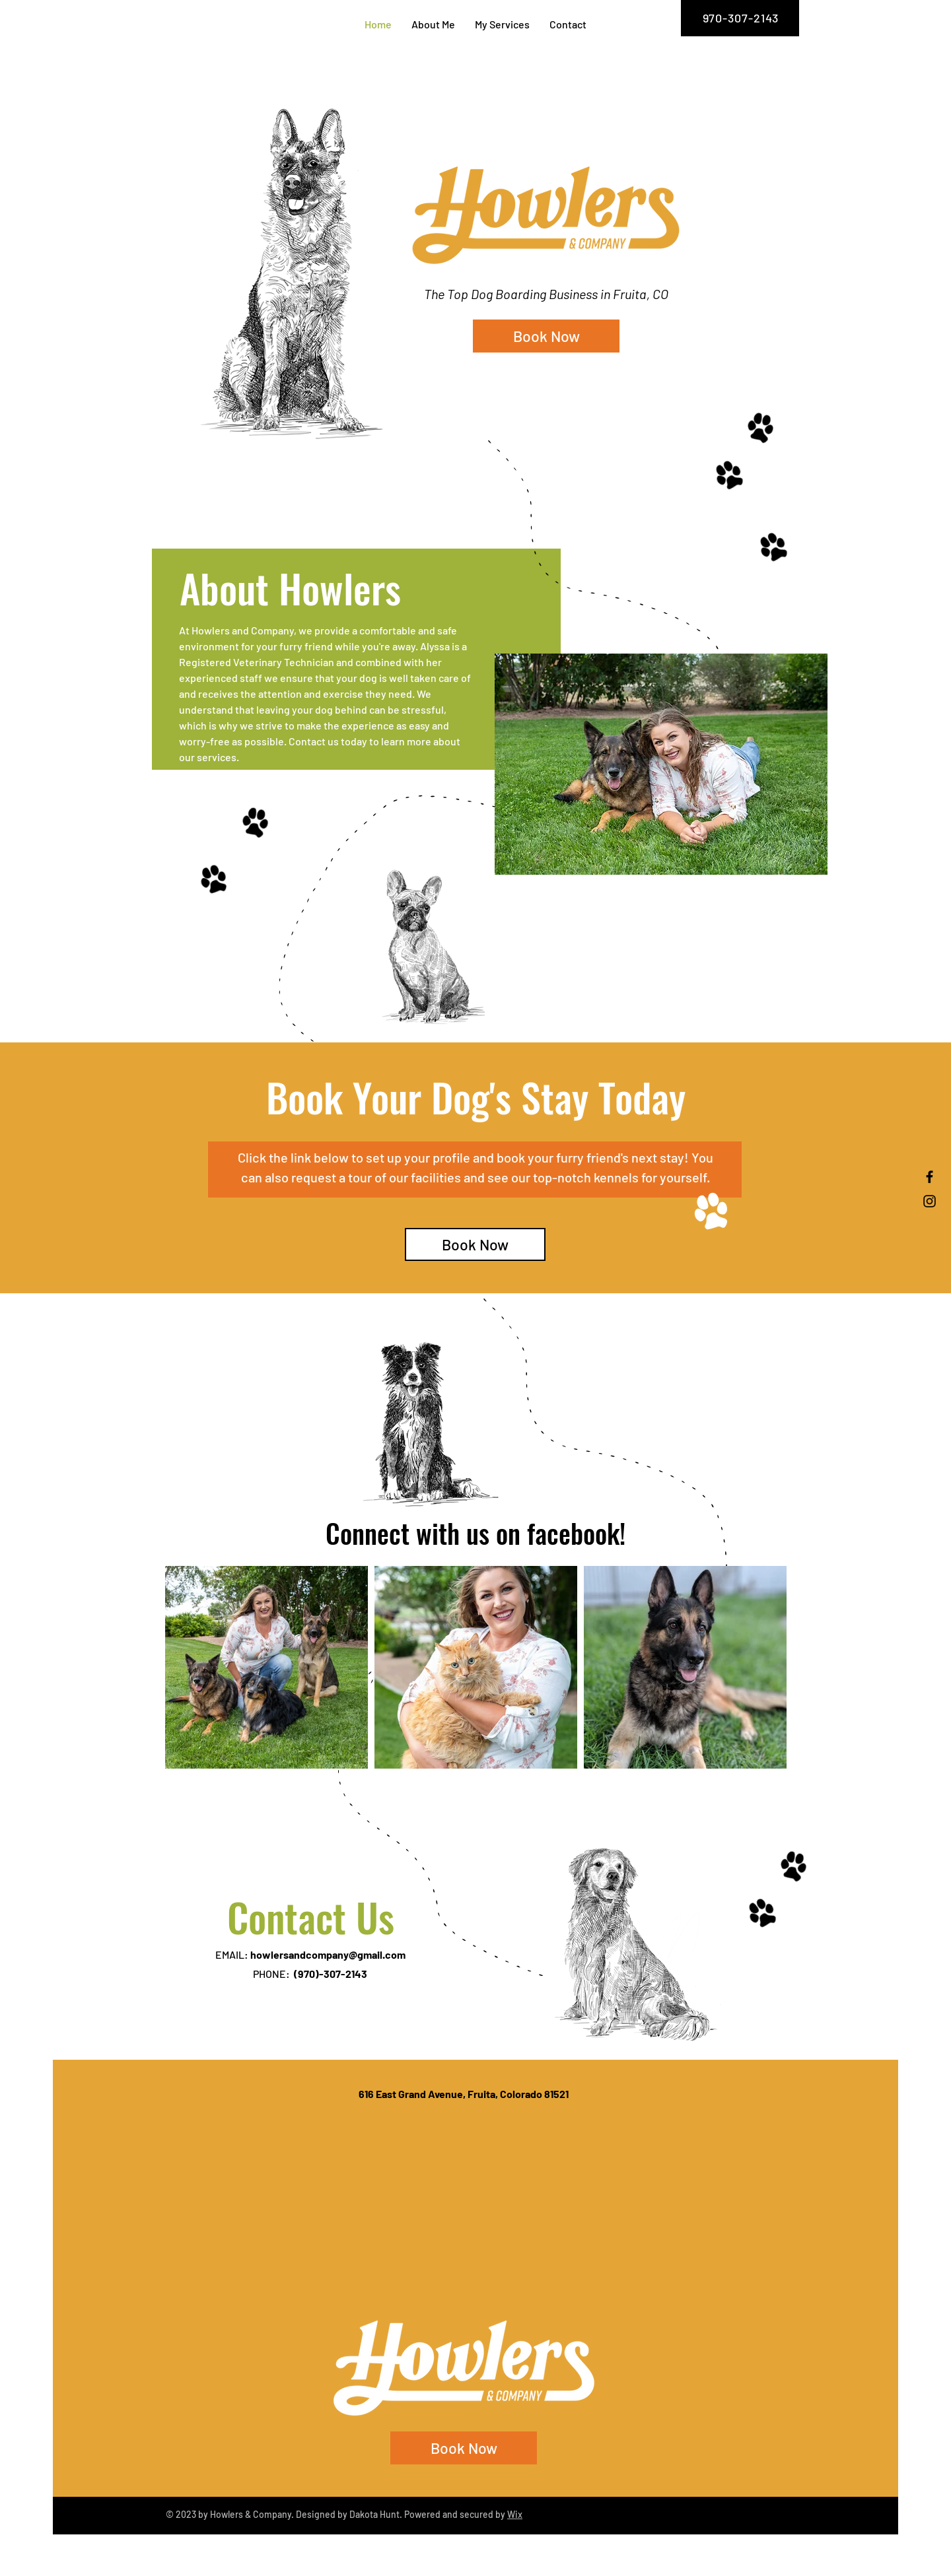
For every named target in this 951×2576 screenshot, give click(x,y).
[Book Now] (546, 336)
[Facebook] (929, 1177)
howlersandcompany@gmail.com (327, 1954)
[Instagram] (929, 1201)
